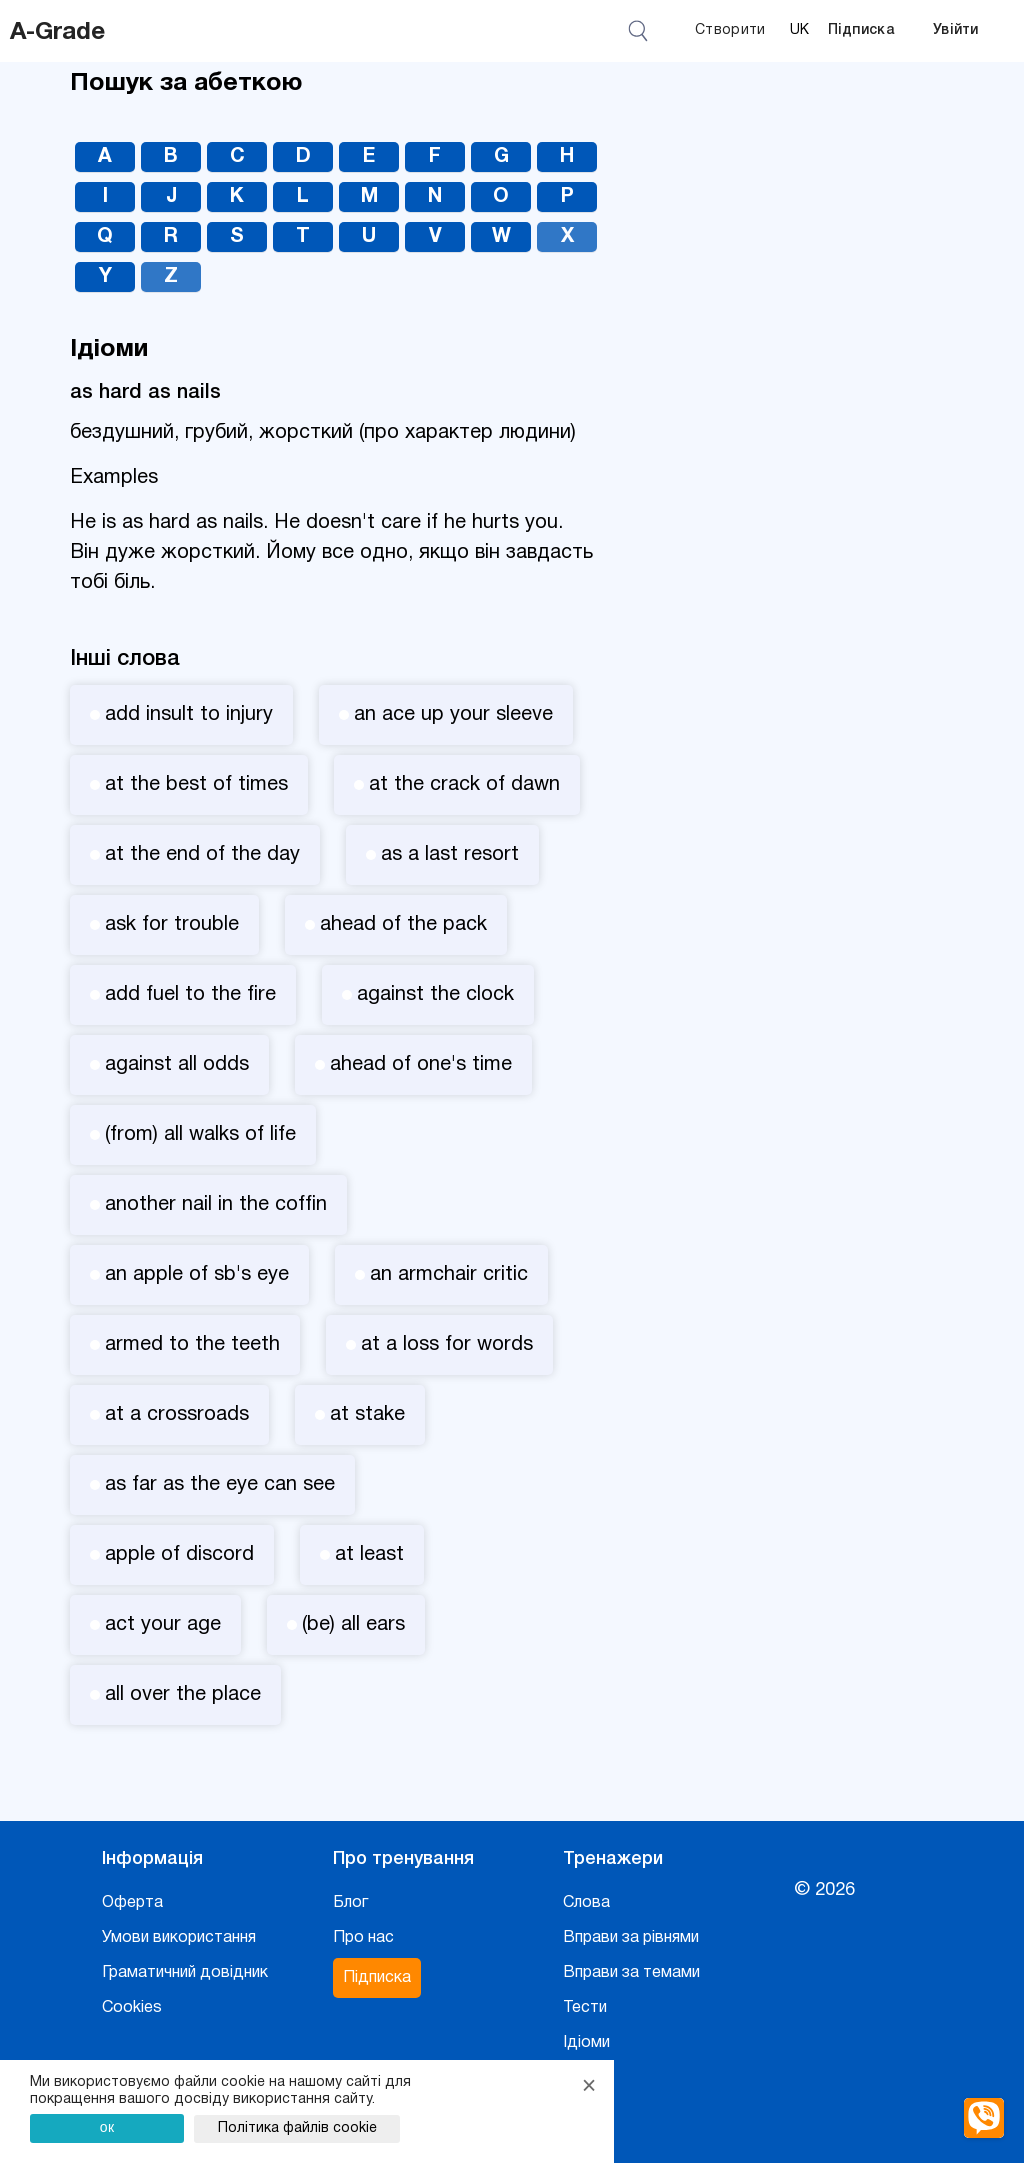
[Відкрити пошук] (641, 31)
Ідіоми (586, 2043)
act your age (155, 1625)
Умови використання (179, 1938)
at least (362, 1555)
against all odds (169, 1065)
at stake (360, 1415)
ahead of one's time (413, 1065)
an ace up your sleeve (446, 715)
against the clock (428, 995)
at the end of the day (195, 855)
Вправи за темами (631, 1973)
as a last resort (442, 855)
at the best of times (189, 785)
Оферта (132, 1903)
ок (107, 2127)
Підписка (861, 30)
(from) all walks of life (193, 1135)
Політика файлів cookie (297, 2128)
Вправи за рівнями (631, 1938)
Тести (585, 2008)
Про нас (363, 1938)
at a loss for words (439, 1345)
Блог (350, 1903)
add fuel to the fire (183, 995)
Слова (586, 1903)
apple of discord (172, 1555)
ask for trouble (164, 925)
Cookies (132, 2008)
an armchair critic (441, 1275)
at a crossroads (169, 1415)
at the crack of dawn (457, 785)
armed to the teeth (185, 1345)
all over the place (175, 1695)
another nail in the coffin (208, 1205)
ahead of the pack (396, 925)
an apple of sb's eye (189, 1275)
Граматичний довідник (185, 1973)
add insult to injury (181, 715)
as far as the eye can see (212, 1485)
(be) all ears (346, 1625)
